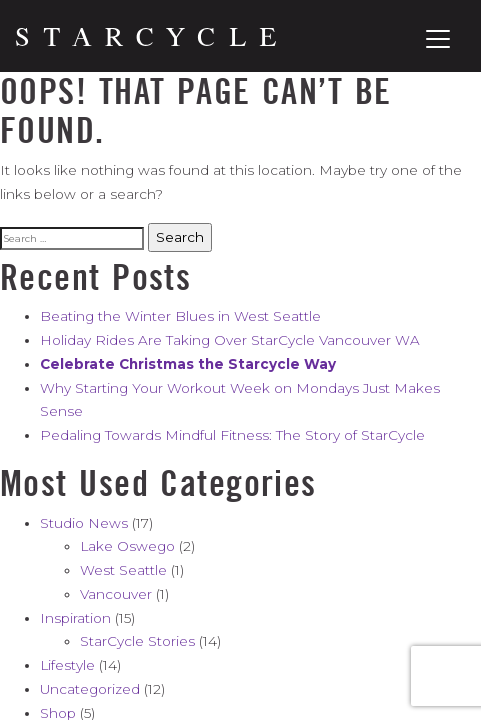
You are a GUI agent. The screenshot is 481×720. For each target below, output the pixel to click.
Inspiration (75, 618)
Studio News (84, 523)
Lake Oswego (127, 546)
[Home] (146, 36)
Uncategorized (90, 689)
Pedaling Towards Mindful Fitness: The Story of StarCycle (232, 435)
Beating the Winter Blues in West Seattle (180, 316)
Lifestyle (67, 665)
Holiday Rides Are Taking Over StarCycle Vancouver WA (230, 340)
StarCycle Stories (137, 641)
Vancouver (116, 594)
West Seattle (123, 570)
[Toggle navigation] (438, 39)
